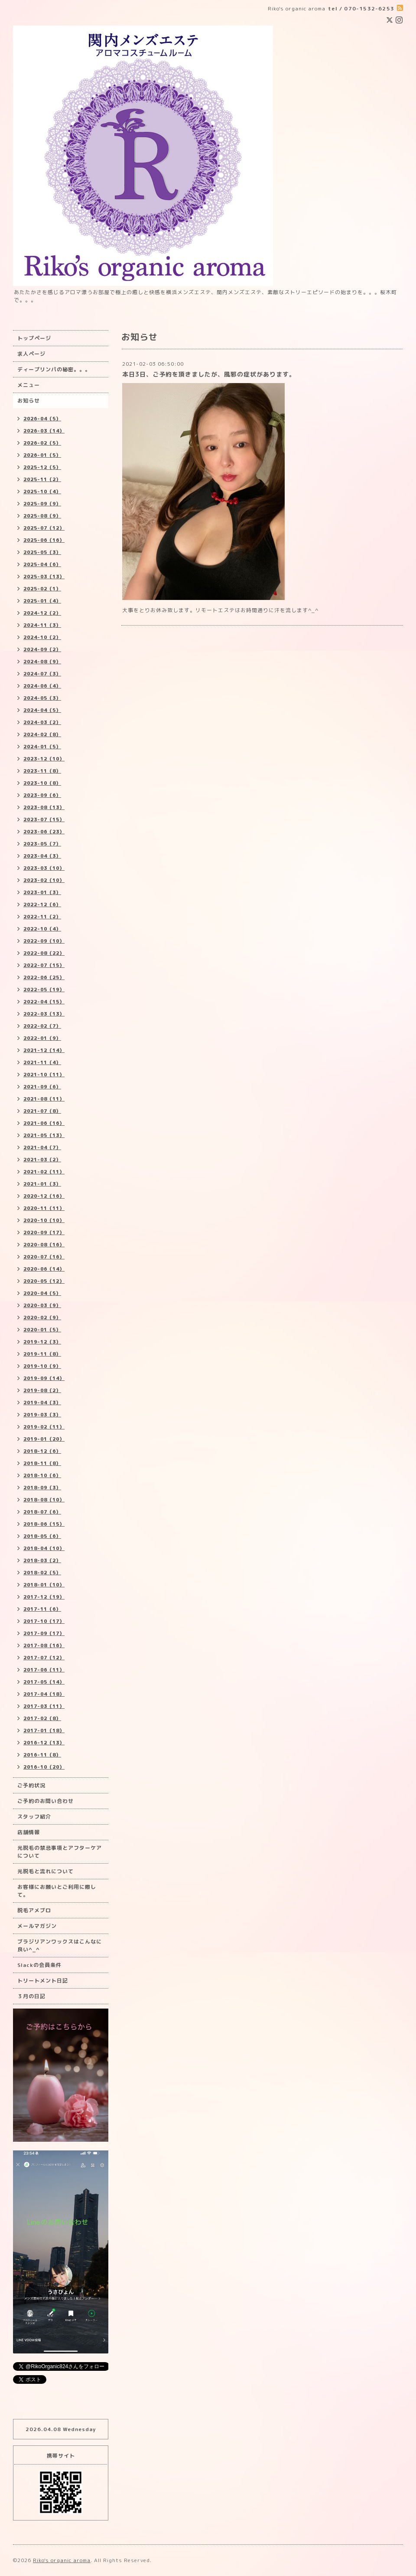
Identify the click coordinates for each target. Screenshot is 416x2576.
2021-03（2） (42, 1159)
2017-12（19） (44, 1596)
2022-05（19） (44, 989)
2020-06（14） (44, 1268)
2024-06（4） (42, 685)
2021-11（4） (42, 1062)
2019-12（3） (42, 1341)
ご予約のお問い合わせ (45, 1801)
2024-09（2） (42, 649)
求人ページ (31, 353)
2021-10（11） (44, 1074)
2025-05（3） (42, 552)
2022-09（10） (44, 940)
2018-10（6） (42, 1475)
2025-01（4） (42, 600)
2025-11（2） (42, 479)
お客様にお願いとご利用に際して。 (56, 1890)
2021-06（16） (44, 1123)
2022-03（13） (44, 1013)
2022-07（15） (44, 965)
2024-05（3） (42, 698)
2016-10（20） (44, 1766)
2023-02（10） (44, 880)
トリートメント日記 (42, 1980)
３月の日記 (31, 1996)
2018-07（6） (42, 1511)
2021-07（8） (42, 1111)
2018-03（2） (42, 1560)
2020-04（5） (42, 1293)
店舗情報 (28, 1832)
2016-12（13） (44, 1742)
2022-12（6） (42, 904)
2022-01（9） (42, 1038)
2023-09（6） (42, 795)
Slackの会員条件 (39, 1965)
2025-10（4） (42, 491)
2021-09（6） (42, 1086)
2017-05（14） (44, 1681)
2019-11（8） (42, 1353)
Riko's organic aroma (62, 2560)
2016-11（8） (42, 1754)
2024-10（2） (42, 637)
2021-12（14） (44, 1050)
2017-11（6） (42, 1609)
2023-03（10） (44, 868)
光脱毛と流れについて (45, 1871)
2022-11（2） (42, 916)
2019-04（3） (42, 1402)
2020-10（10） (44, 1220)
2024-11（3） (42, 625)
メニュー (28, 385)
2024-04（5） (42, 710)
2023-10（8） (42, 783)
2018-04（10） (44, 1548)
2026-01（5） (42, 455)
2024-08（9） (42, 661)
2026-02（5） (42, 442)
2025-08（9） (42, 515)
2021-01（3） (42, 1183)
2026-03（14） (44, 430)
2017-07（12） (44, 1657)
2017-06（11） (44, 1669)
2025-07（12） (44, 527)
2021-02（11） (44, 1171)
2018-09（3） (42, 1487)
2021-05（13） (44, 1135)
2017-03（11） (44, 1706)
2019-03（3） (42, 1414)
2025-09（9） (42, 503)
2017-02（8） (42, 1718)
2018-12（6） (42, 1451)
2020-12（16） (44, 1196)
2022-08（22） (44, 953)
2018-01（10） (44, 1584)
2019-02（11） (44, 1426)
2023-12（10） (44, 758)
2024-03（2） (42, 722)
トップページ (34, 338)
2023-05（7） (42, 843)
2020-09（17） (44, 1232)
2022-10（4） (42, 928)
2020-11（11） (44, 1208)
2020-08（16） (44, 1244)
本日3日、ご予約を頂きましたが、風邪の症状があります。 (209, 374)
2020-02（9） (42, 1317)
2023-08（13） (44, 807)
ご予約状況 (31, 1785)
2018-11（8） (42, 1463)
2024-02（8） (42, 734)
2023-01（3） (42, 892)
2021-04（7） (42, 1147)
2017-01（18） (44, 1730)
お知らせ (28, 400)
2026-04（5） (42, 418)
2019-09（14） (44, 1378)
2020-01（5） (42, 1329)
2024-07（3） (42, 673)
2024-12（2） (42, 613)
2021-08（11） (44, 1098)
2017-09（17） (44, 1633)
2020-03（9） (42, 1305)
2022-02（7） (42, 1026)
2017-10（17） (44, 1621)
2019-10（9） (42, 1366)
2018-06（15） (44, 1524)
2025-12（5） (42, 467)
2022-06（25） (44, 977)
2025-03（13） (44, 576)
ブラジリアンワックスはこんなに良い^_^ (59, 1945)
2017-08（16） (44, 1645)
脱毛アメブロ (34, 1910)
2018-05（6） (42, 1536)
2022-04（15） (44, 1001)
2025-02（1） (42, 588)
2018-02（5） (42, 1572)
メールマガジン (37, 1926)
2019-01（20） (44, 1438)
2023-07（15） (44, 819)
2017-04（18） (44, 1694)
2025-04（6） (42, 564)
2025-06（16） (44, 540)
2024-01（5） (42, 746)
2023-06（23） (44, 831)
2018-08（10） (44, 1499)
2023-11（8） (42, 770)
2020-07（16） (44, 1256)
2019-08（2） (42, 1390)
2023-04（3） (42, 855)
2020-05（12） (44, 1281)
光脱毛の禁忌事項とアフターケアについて (59, 1851)
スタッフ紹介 (34, 1816)
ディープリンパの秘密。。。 (54, 369)
